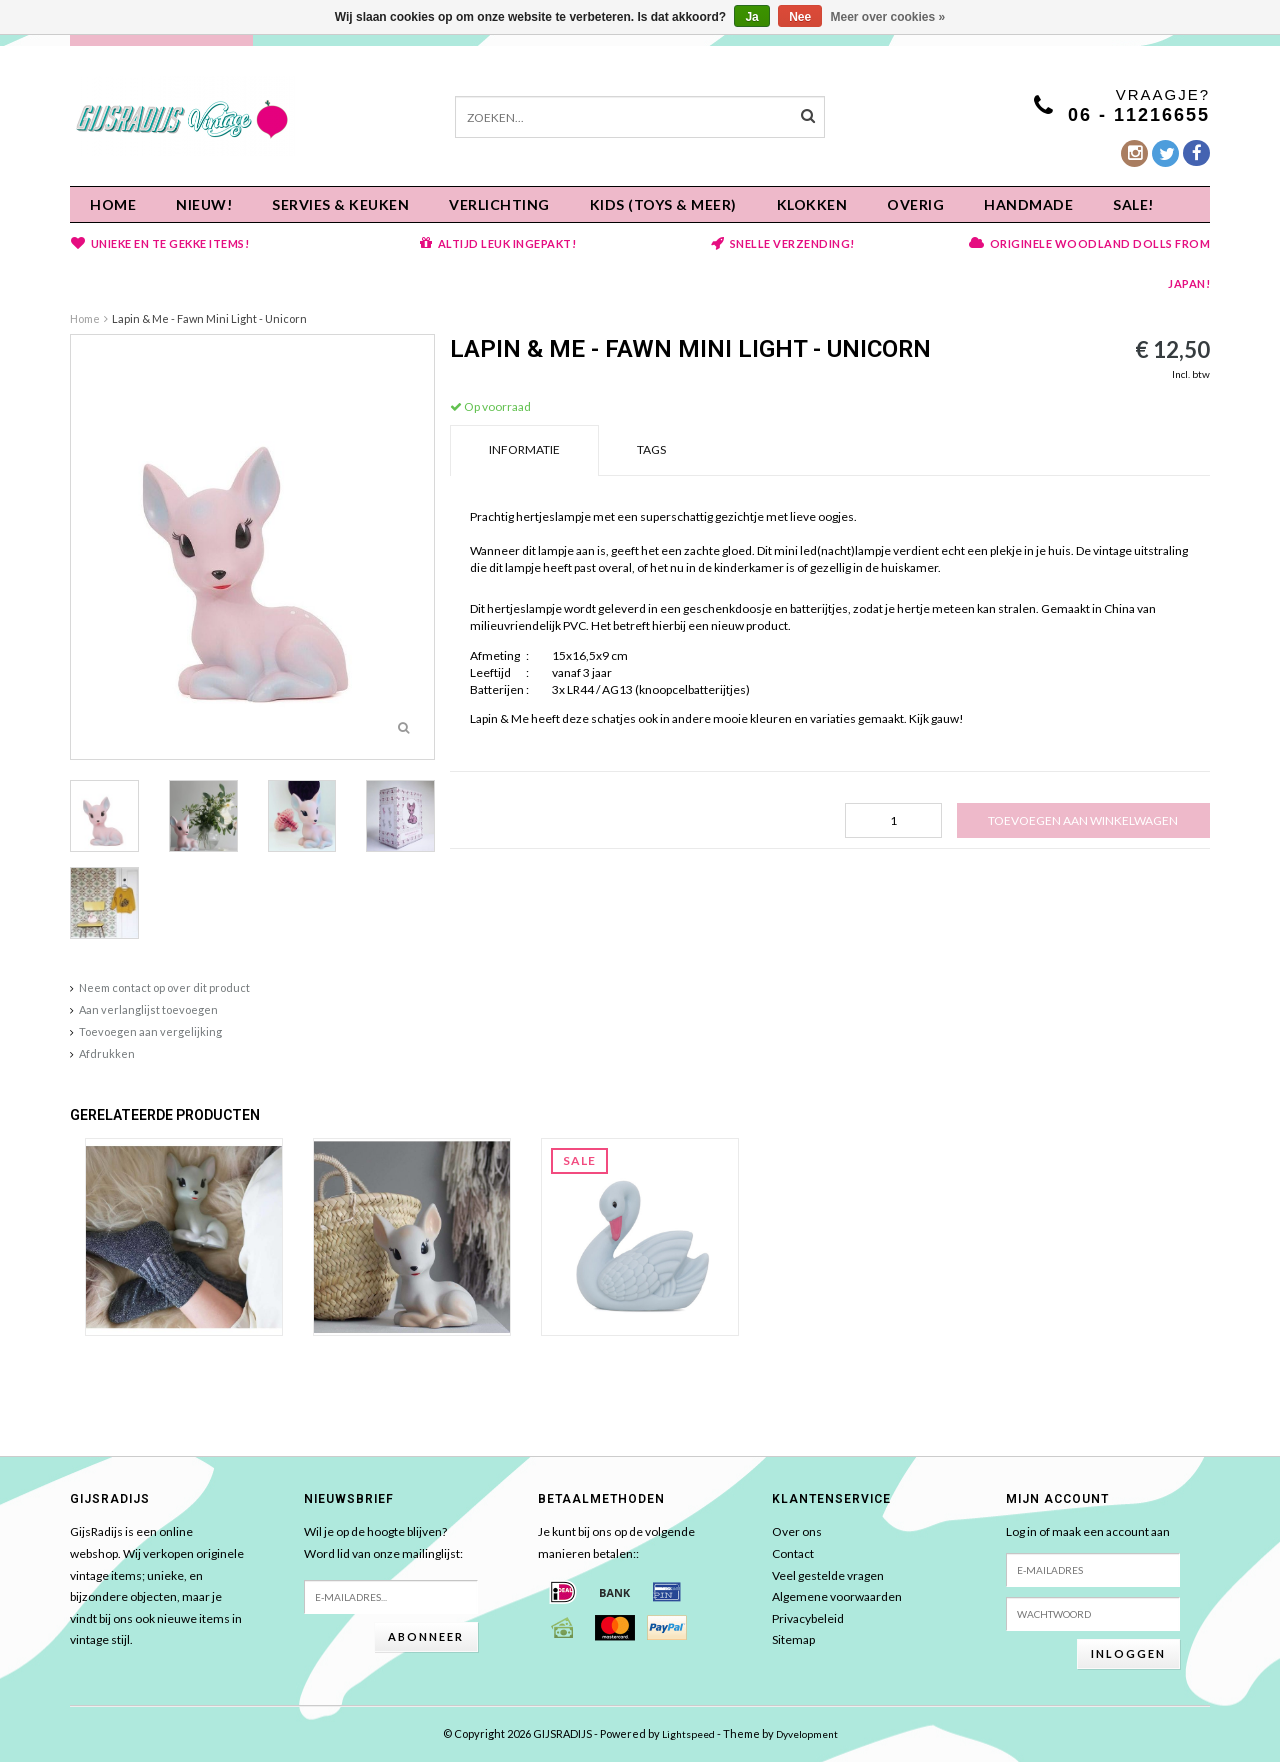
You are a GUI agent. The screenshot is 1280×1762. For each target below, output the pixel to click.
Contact (793, 1553)
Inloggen (1128, 1653)
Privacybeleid (808, 1618)
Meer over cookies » (888, 17)
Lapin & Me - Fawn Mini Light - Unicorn (209, 318)
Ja (751, 17)
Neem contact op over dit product (164, 987)
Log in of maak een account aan (1088, 1531)
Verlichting (499, 204)
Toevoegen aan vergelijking (150, 1031)
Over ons (797, 1531)
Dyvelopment (807, 1734)
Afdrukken (107, 1053)
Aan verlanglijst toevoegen (148, 1009)
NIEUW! (204, 204)
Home (113, 204)
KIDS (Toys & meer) (663, 204)
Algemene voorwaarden (837, 1596)
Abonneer (426, 1636)
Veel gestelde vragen (828, 1575)
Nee (800, 17)
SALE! (1133, 204)
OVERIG (915, 204)
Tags (651, 449)
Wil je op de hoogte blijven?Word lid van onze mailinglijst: (383, 1542)
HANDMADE (1028, 204)
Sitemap (793, 1639)
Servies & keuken (340, 204)
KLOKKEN (812, 204)
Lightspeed (688, 1734)
